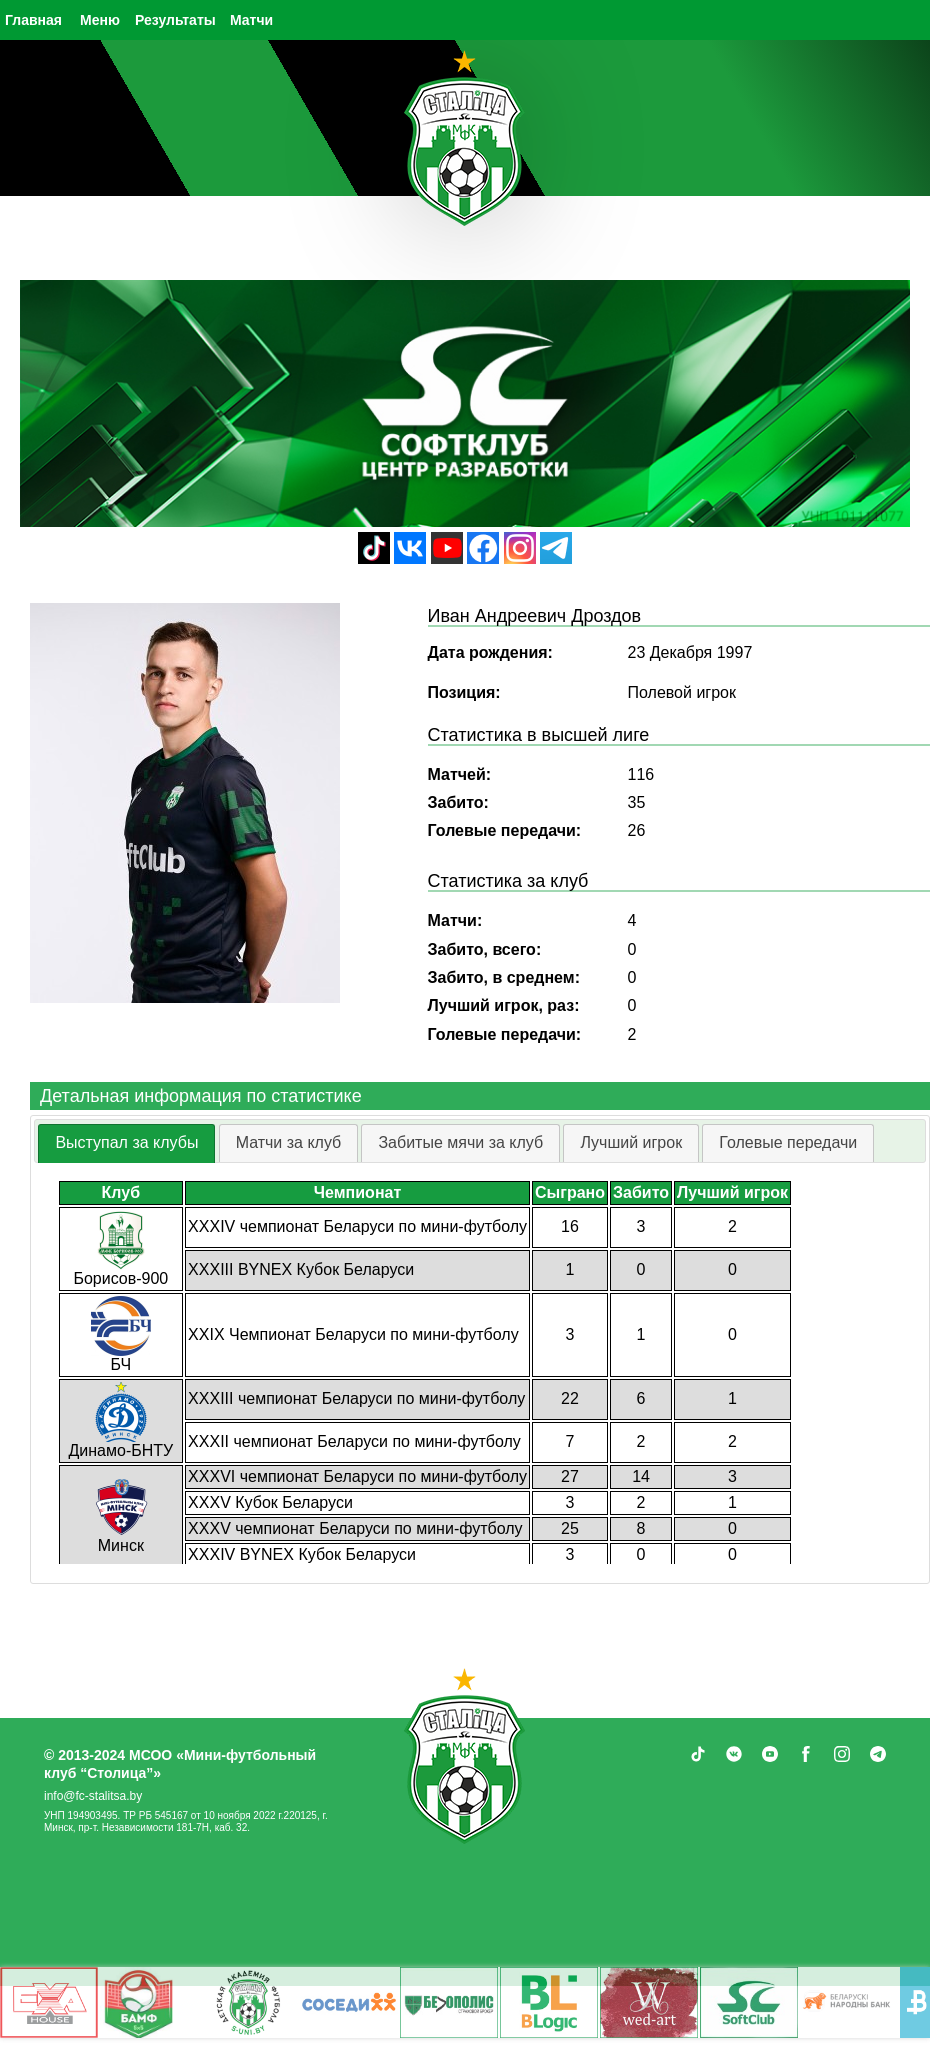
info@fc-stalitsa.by (93, 1796)
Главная (33, 20)
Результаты (175, 20)
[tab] (126, 1143)
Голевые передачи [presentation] (788, 1142)
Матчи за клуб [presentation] (289, 1142)
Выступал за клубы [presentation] (126, 1142)
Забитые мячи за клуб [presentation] (460, 1142)
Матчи (251, 20)
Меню (100, 20)
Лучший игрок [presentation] (631, 1142)
